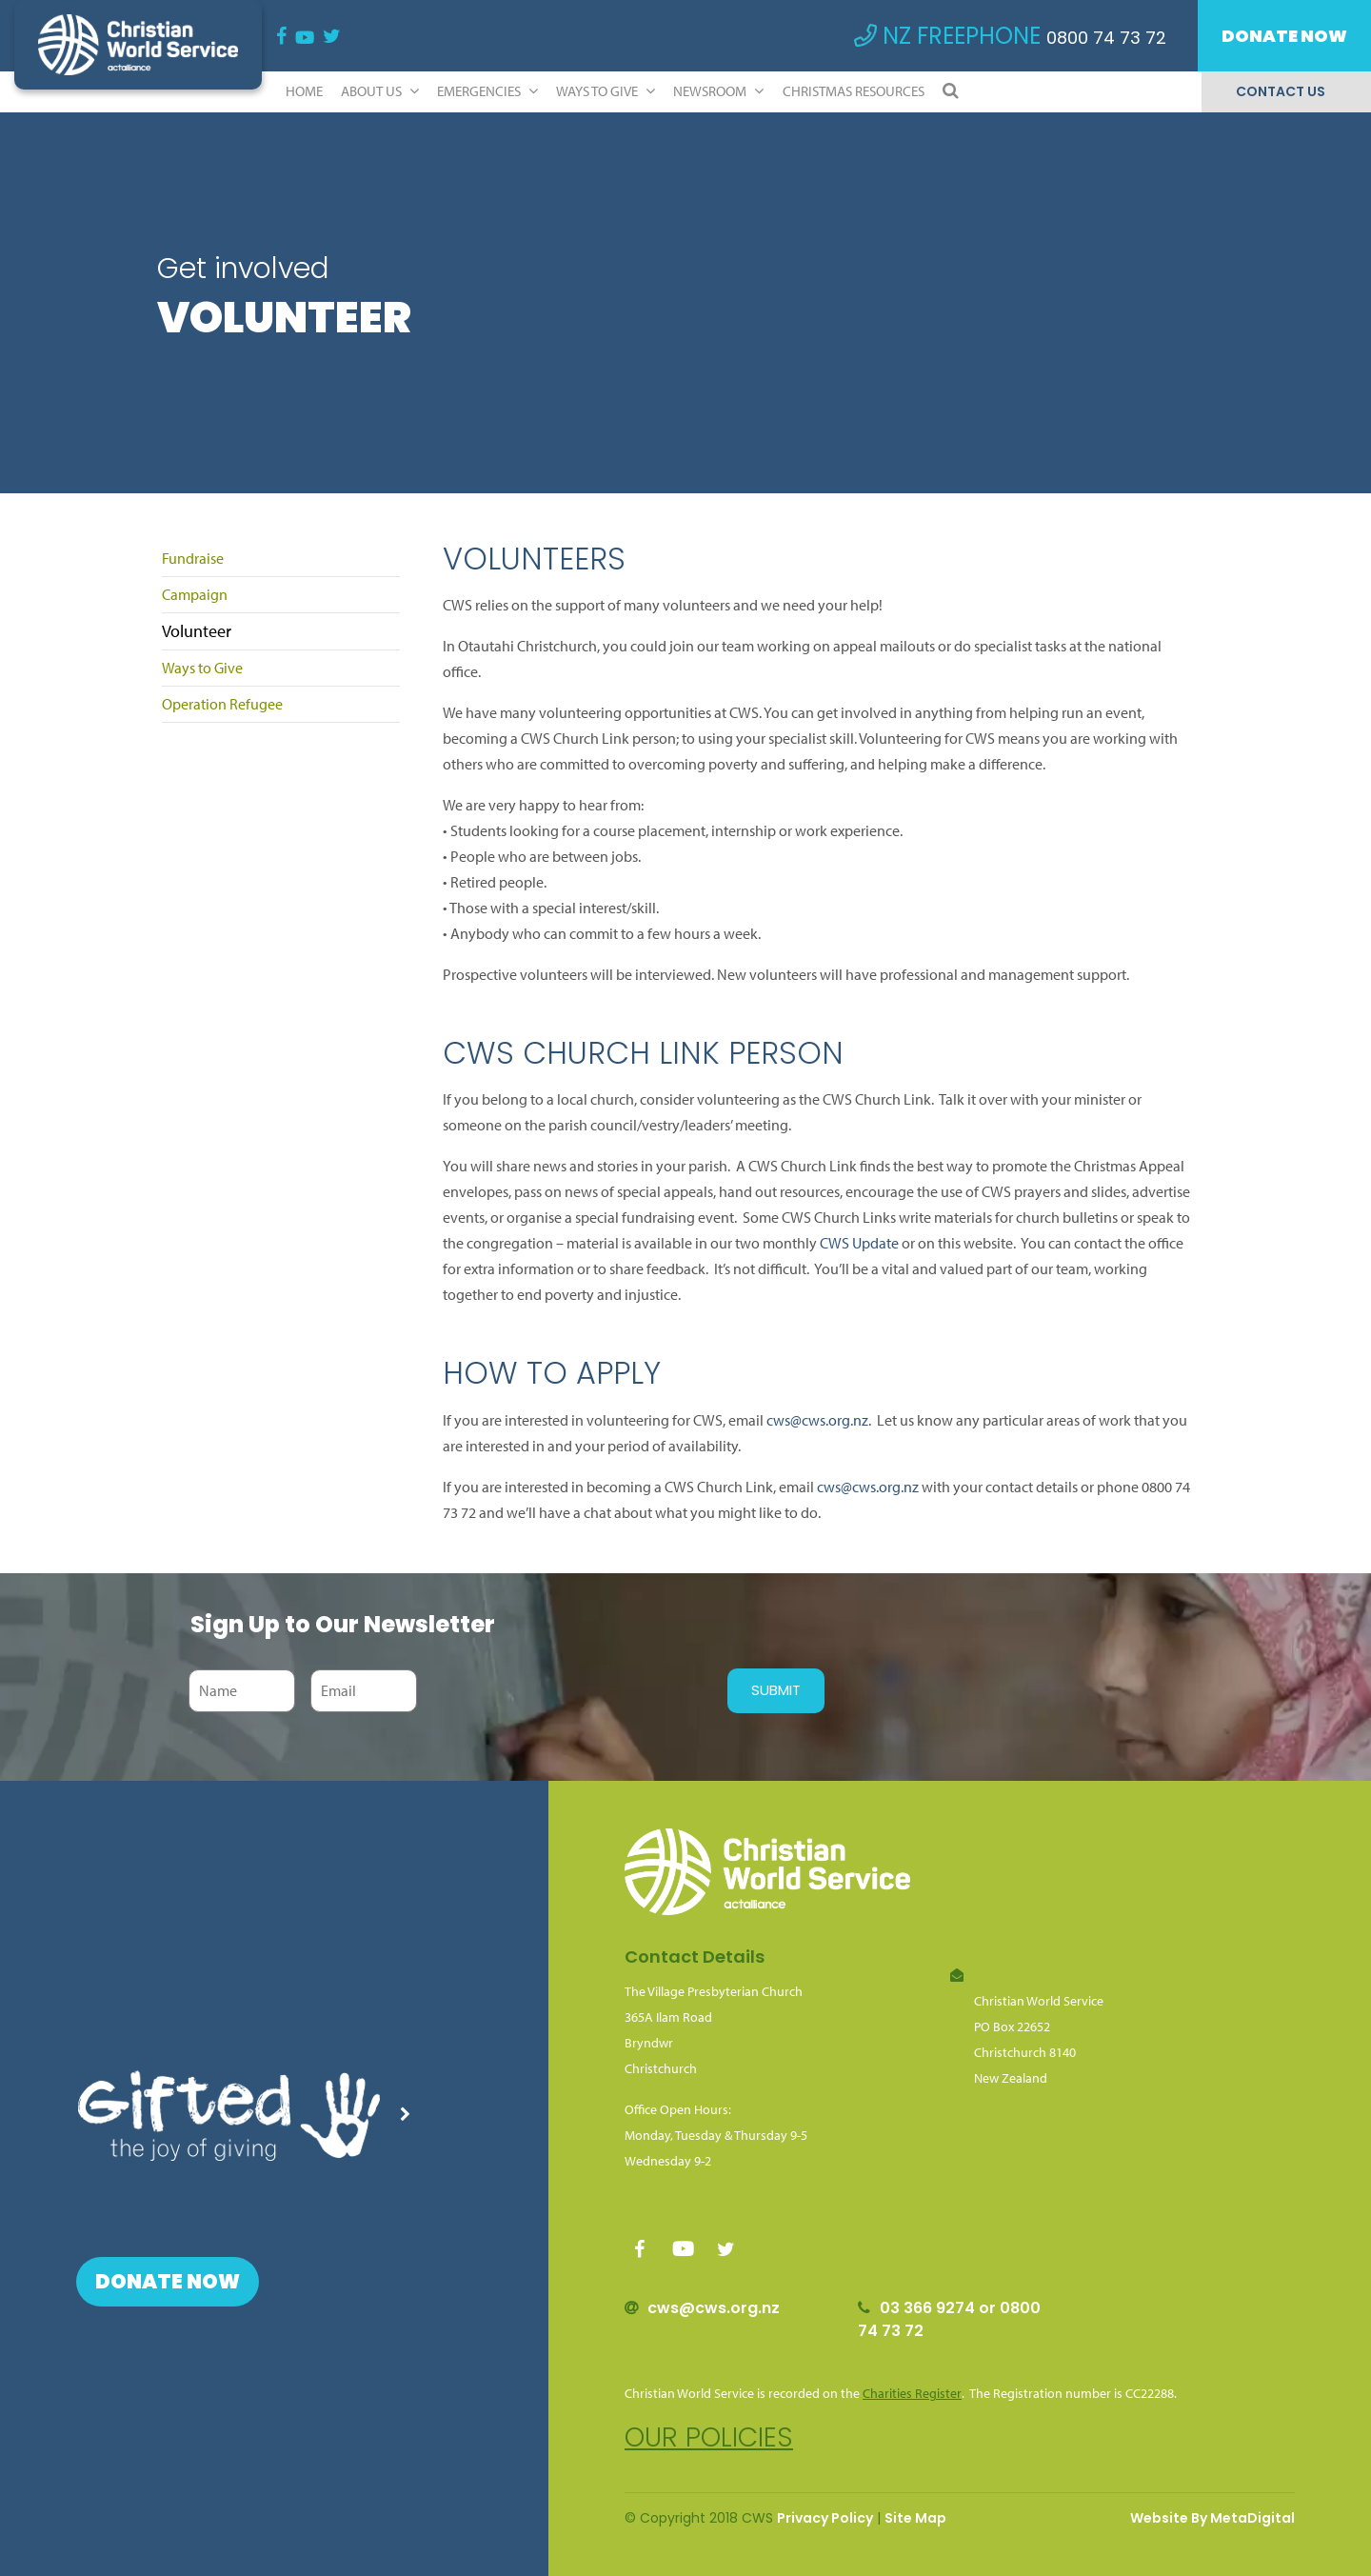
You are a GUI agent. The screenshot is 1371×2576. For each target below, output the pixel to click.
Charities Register (912, 2393)
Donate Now (1284, 36)
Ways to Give (605, 91)
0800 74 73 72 (1106, 38)
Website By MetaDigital (1212, 2517)
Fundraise (193, 558)
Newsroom (718, 91)
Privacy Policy (825, 2517)
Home (304, 91)
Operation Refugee (222, 703)
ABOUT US (380, 91)
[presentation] (567, 1690)
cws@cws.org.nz (817, 1419)
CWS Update (859, 1242)
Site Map (915, 2517)
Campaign (195, 594)
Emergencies (487, 91)
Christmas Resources (853, 91)
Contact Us (1280, 91)
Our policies (709, 2437)
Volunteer (196, 631)
